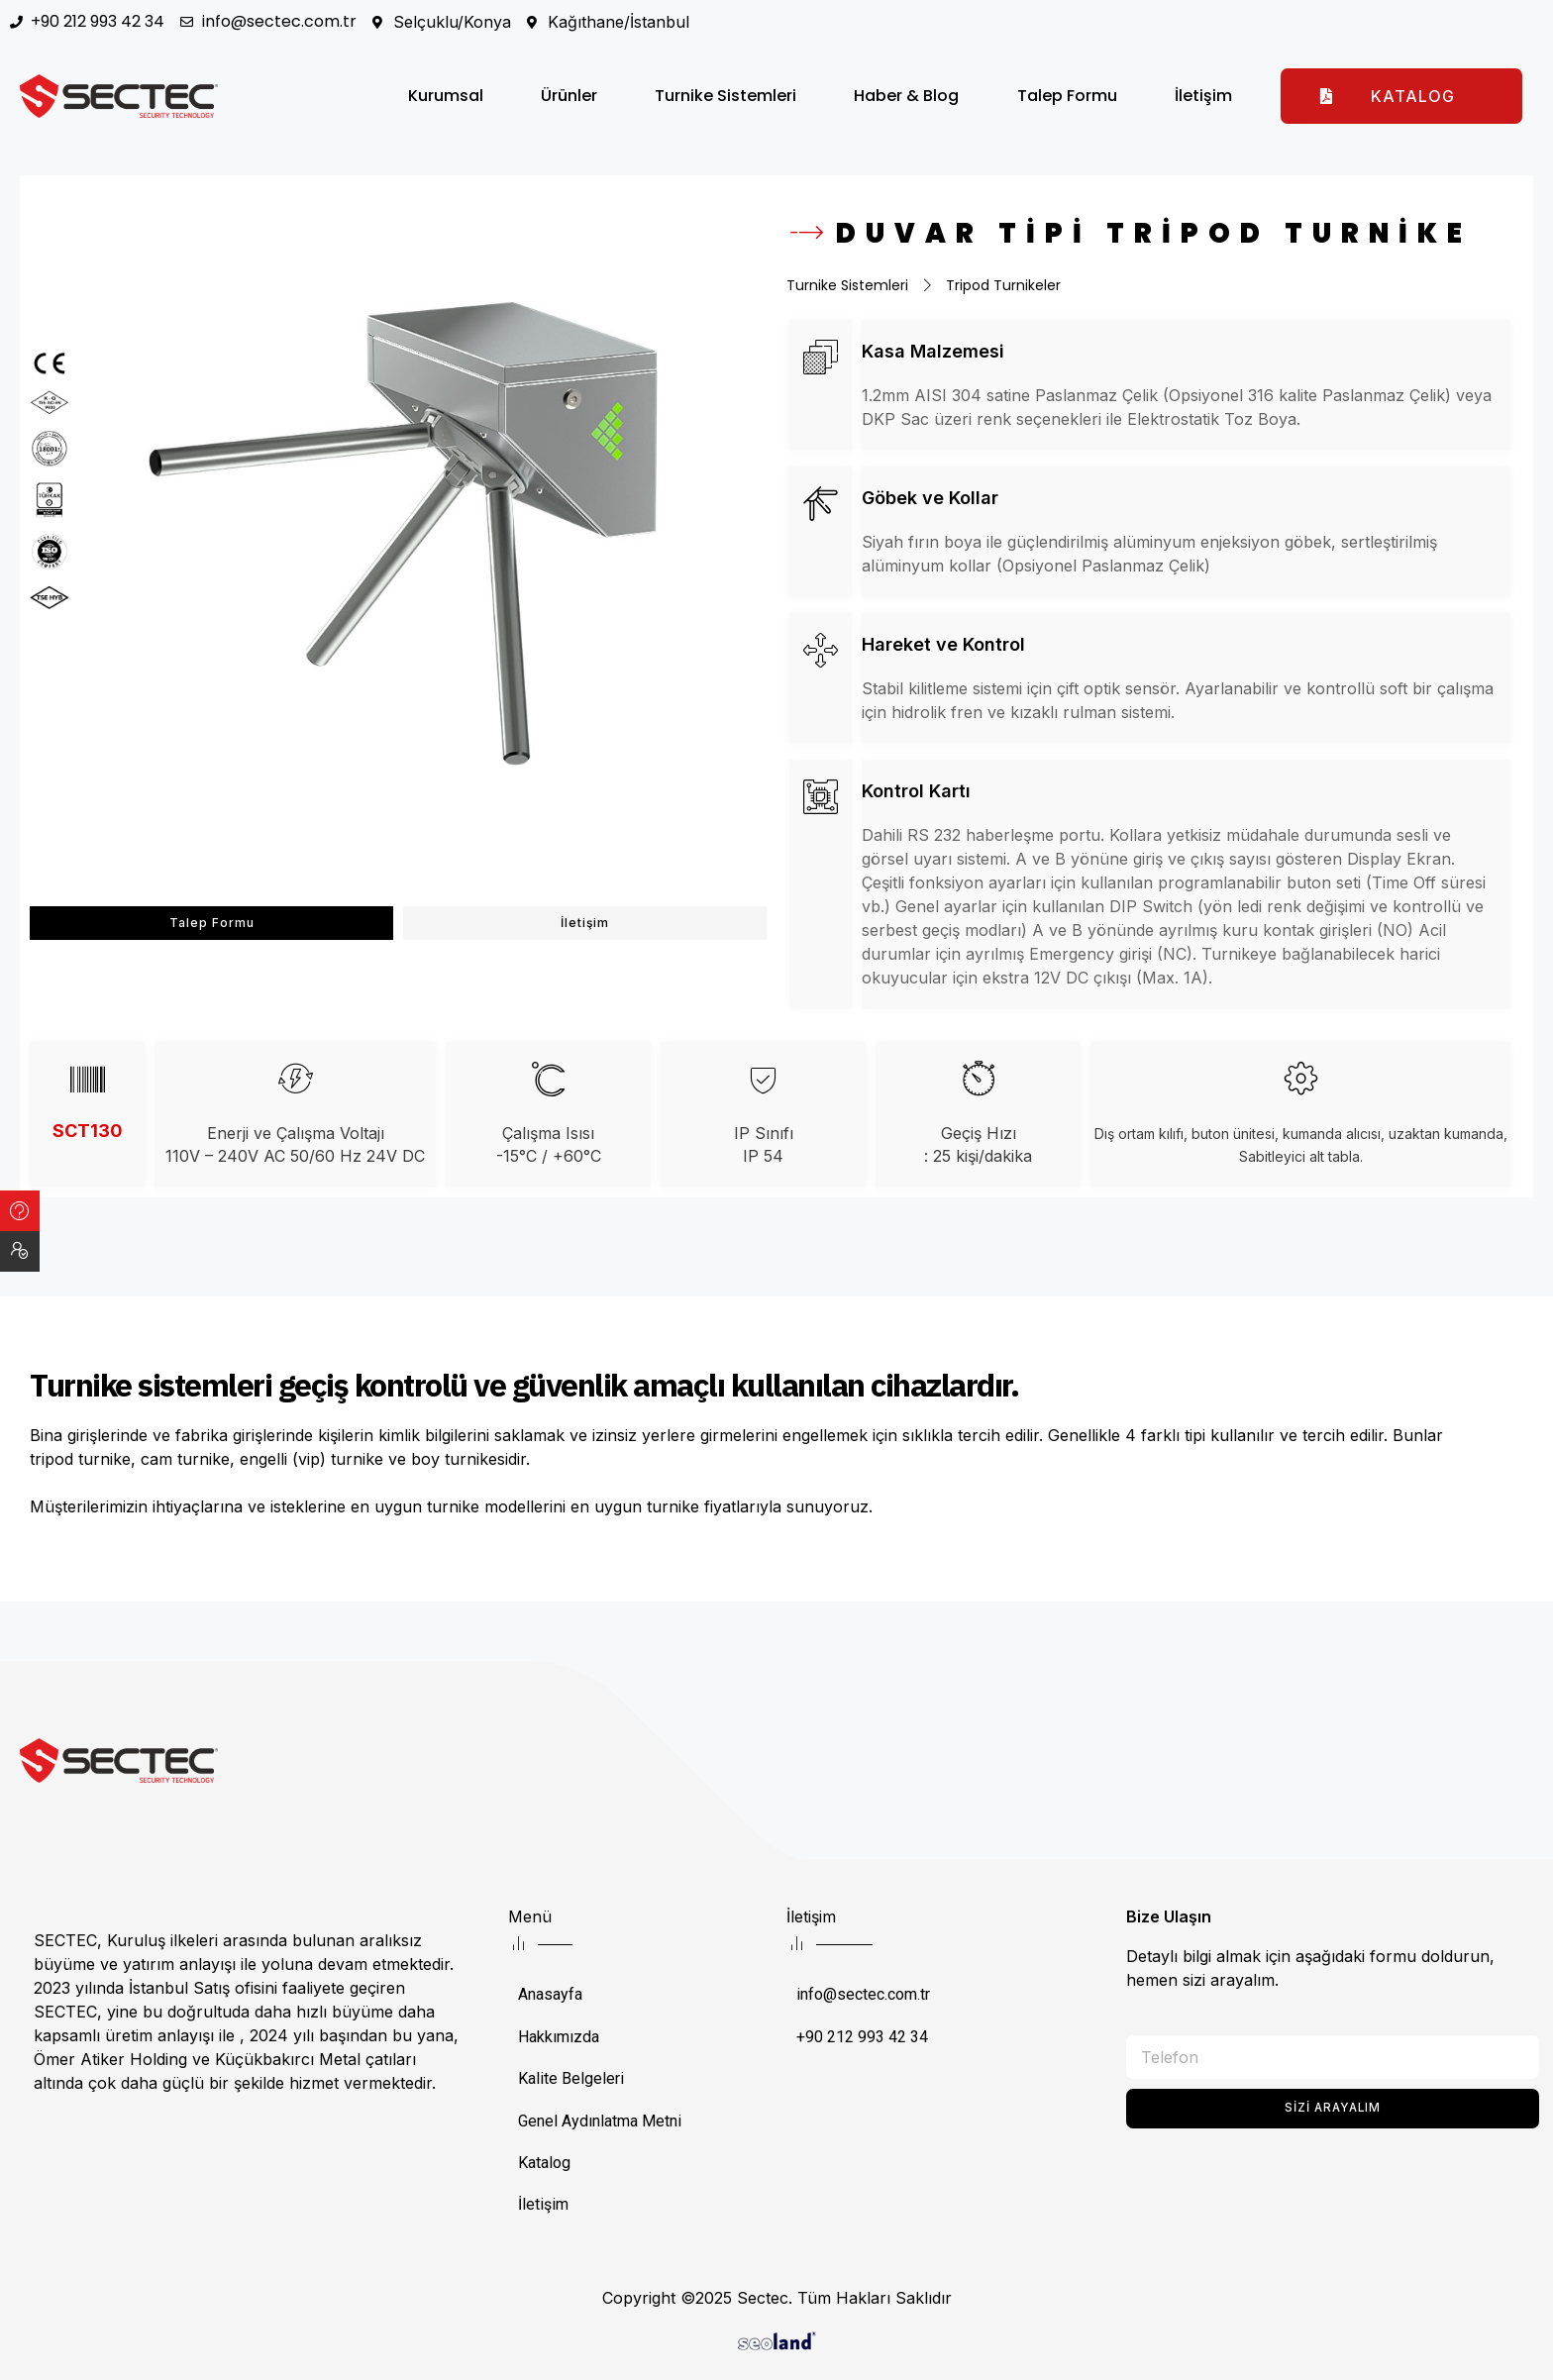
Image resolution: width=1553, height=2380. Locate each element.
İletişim (1203, 95)
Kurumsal (445, 95)
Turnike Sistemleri (725, 95)
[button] (1401, 96)
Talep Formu (1067, 95)
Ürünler (569, 95)
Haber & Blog (906, 95)
